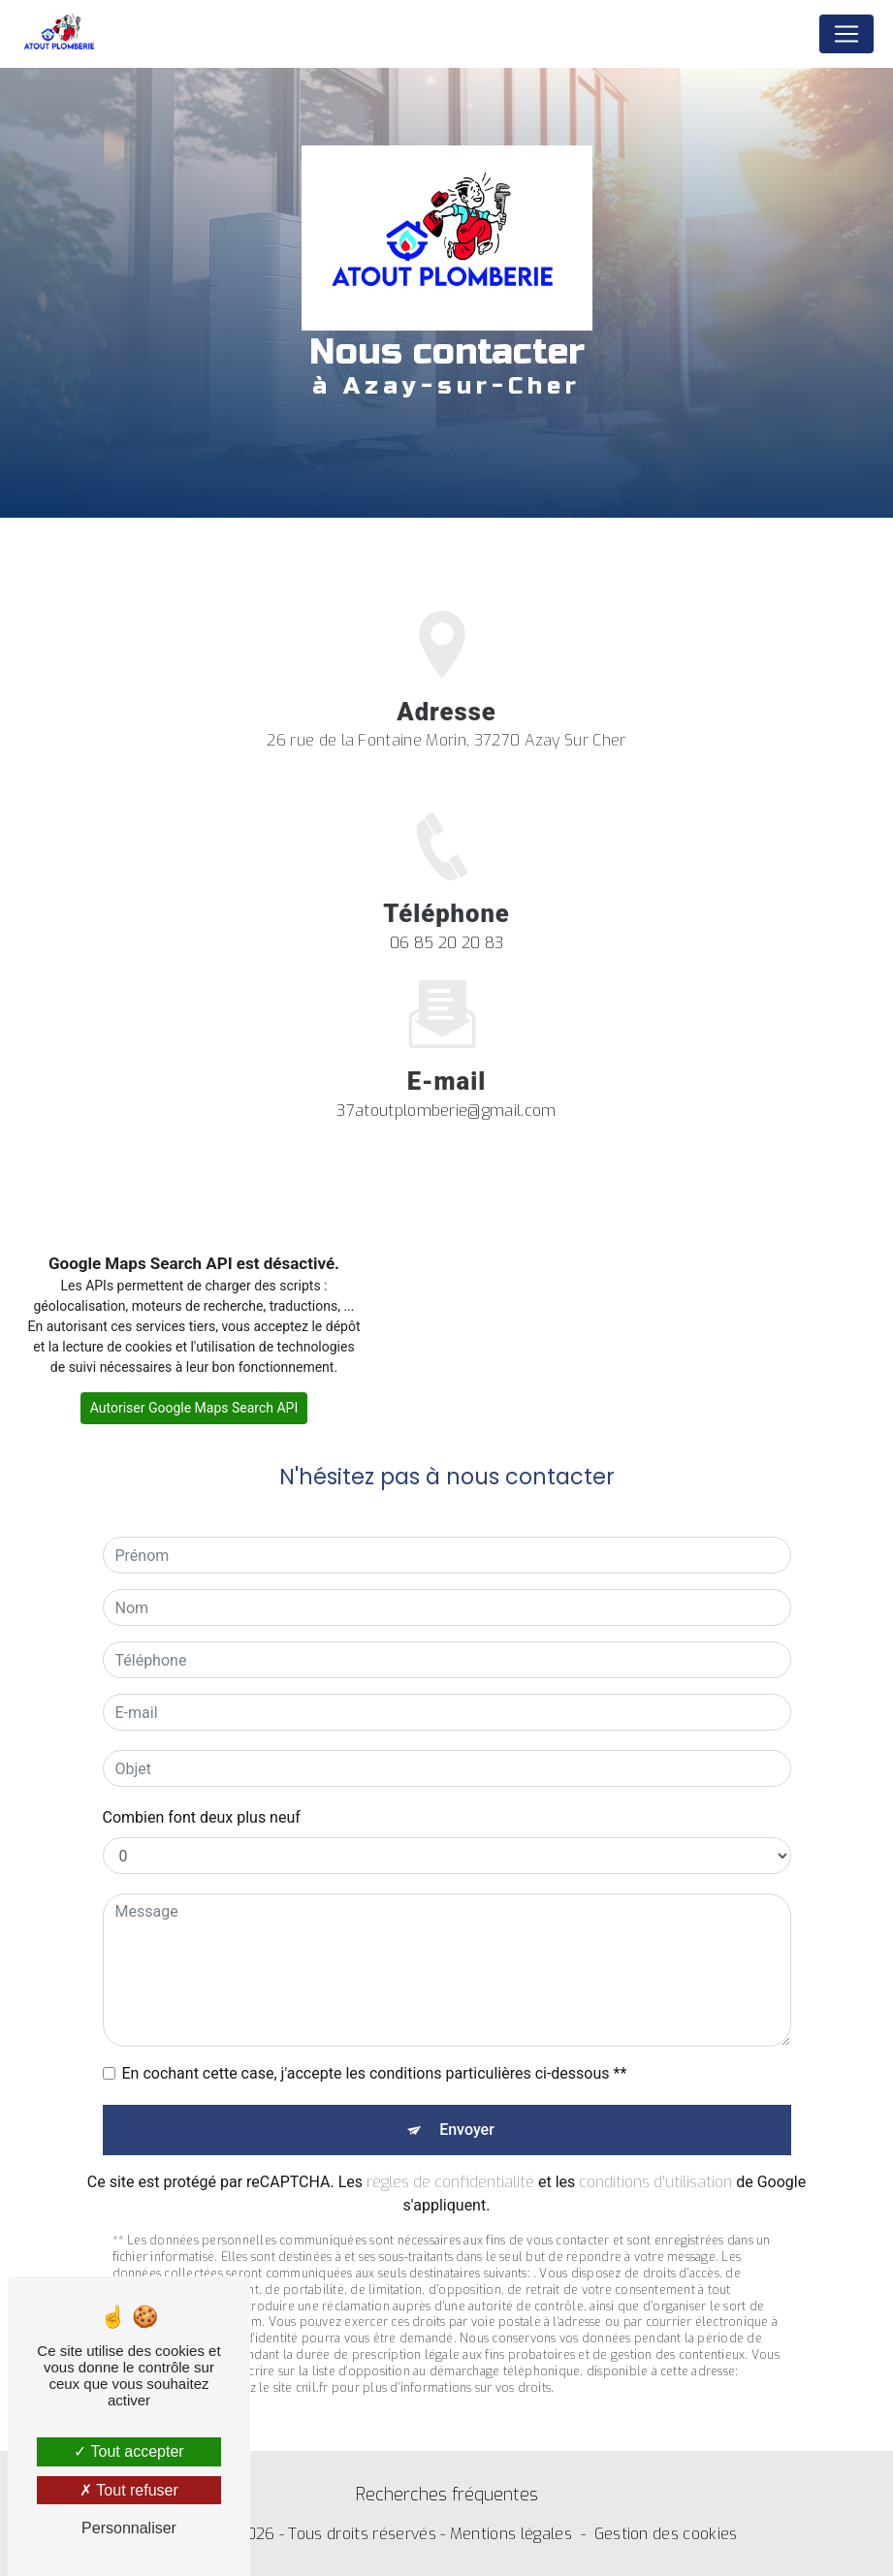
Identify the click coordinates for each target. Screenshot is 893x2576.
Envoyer (466, 2106)
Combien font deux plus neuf (202, 1794)
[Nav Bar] (846, 34)
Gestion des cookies (666, 2534)
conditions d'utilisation (655, 2158)
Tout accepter (128, 2451)
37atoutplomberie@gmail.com (446, 1086)
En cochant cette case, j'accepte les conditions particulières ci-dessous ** (374, 2050)
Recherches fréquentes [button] (447, 2494)
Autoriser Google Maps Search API (194, 1407)
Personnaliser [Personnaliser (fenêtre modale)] (128, 2528)
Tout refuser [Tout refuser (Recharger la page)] (129, 2490)
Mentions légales (511, 2534)
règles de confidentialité (450, 2158)
